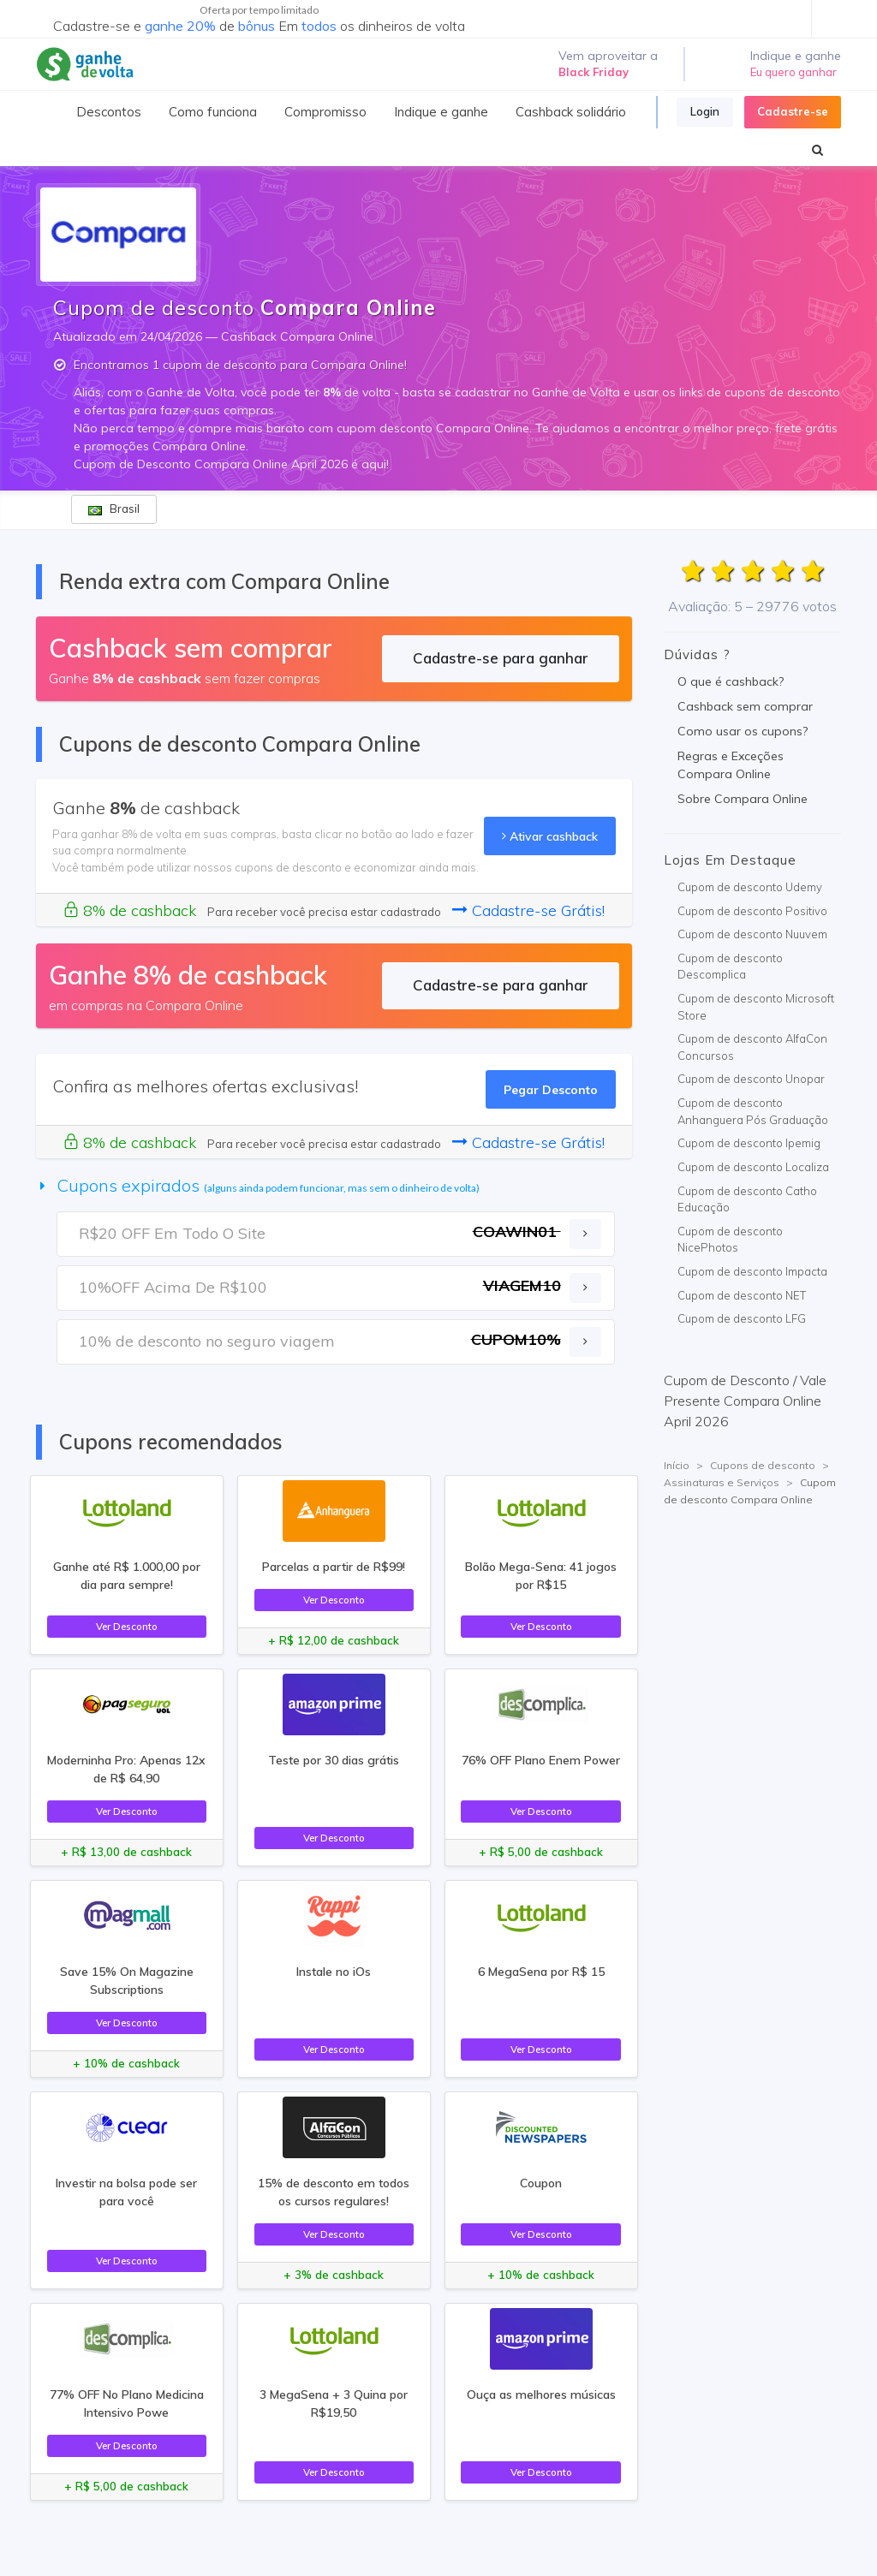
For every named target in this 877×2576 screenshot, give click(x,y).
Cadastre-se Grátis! (528, 910)
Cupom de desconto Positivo (752, 911)
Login (704, 111)
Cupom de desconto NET (741, 1295)
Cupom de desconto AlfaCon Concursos (752, 1047)
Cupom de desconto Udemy (749, 887)
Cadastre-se (792, 111)
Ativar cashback (550, 836)
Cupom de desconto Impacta (752, 1271)
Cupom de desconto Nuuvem (752, 934)
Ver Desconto (127, 1626)
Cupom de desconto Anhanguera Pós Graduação (752, 1111)
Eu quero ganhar (793, 72)
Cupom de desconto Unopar (751, 1079)
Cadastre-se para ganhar (500, 658)
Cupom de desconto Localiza (753, 1167)
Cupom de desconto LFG (741, 1318)
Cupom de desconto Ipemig (748, 1143)
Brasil (114, 508)
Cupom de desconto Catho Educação (747, 1199)
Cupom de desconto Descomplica (730, 966)
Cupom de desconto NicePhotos (730, 1239)
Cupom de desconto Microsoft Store (755, 1006)
